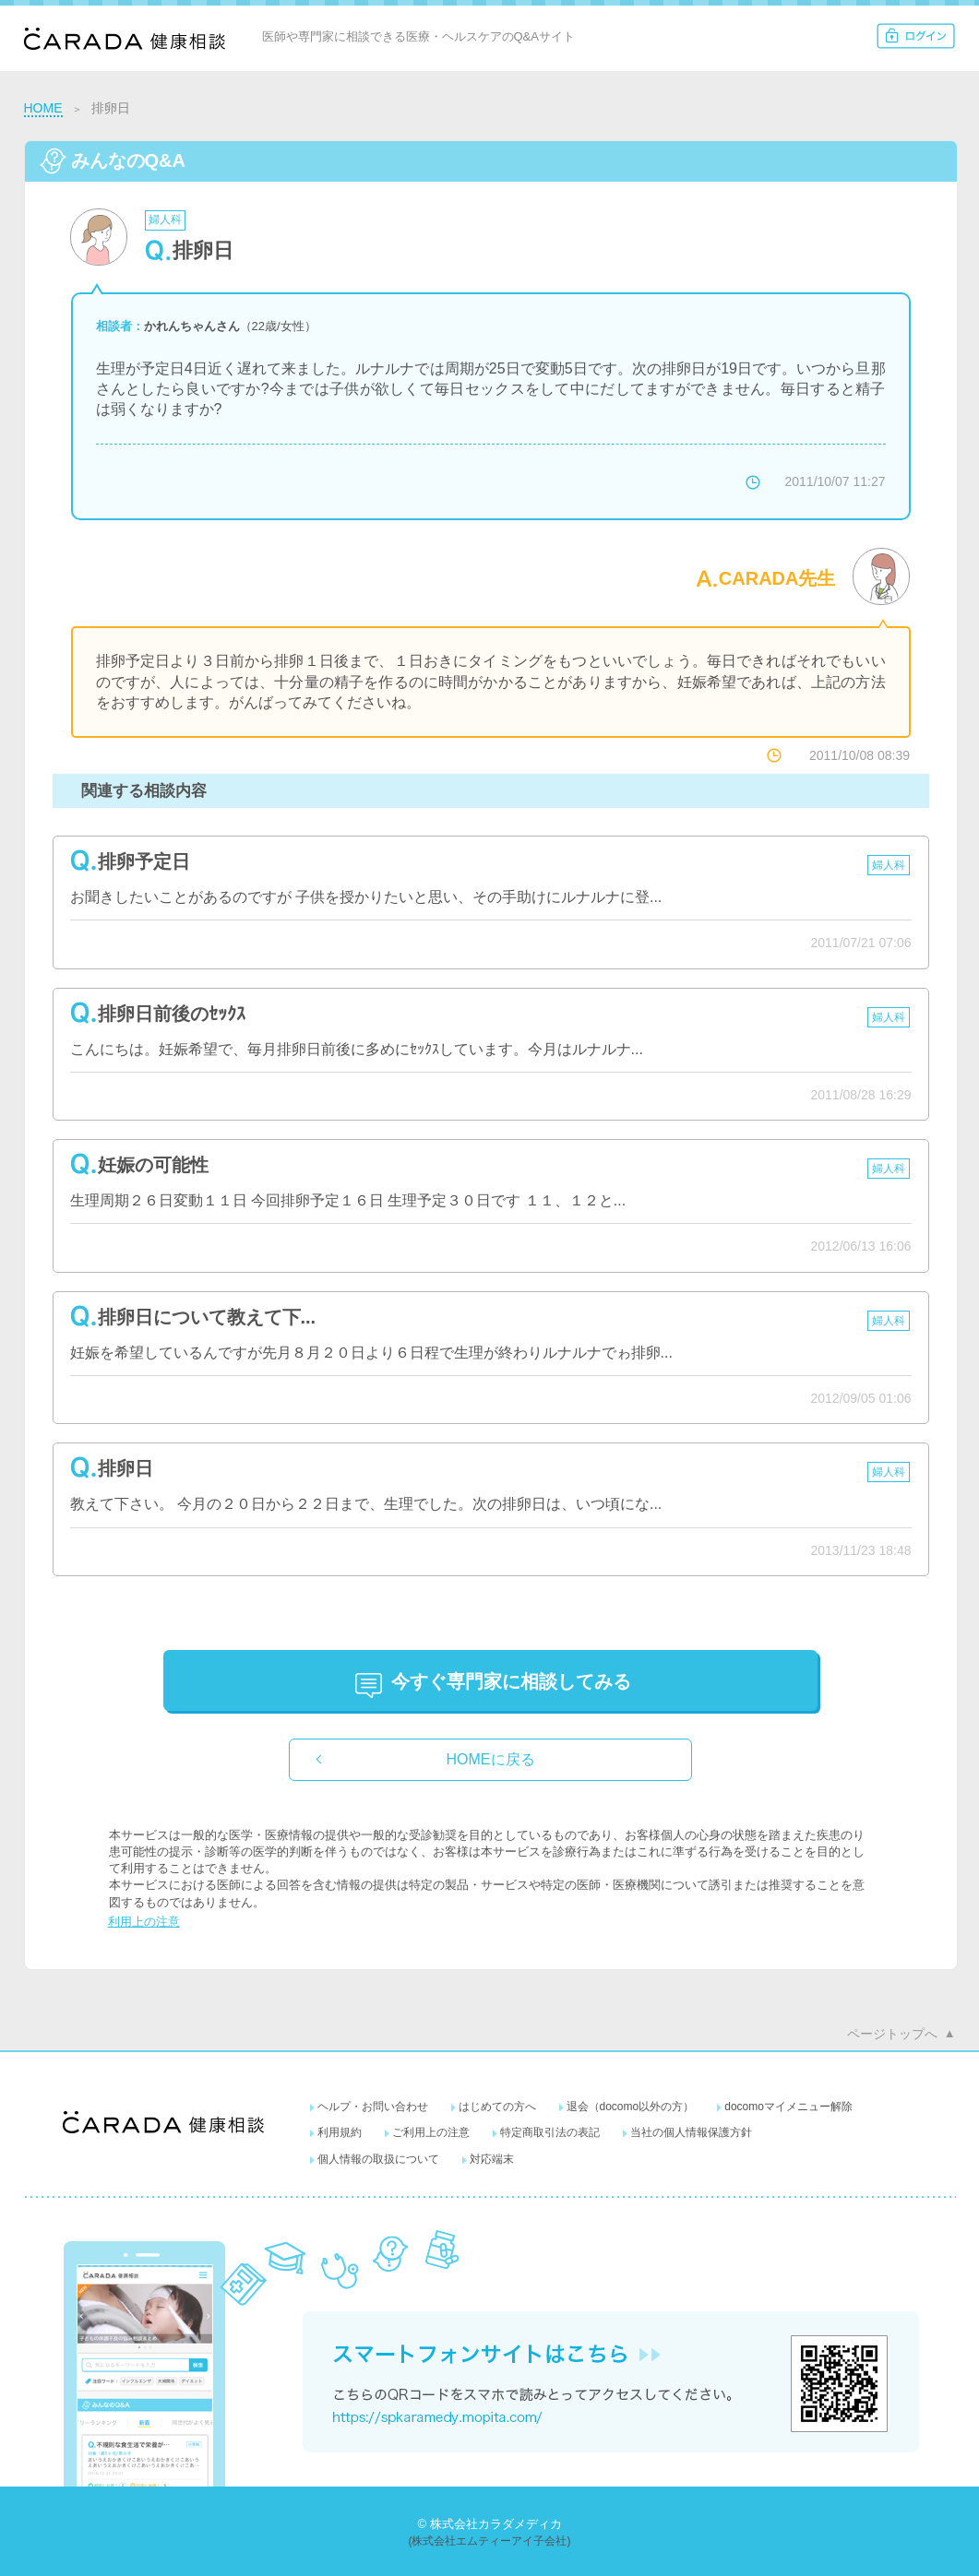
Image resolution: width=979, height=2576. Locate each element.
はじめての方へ (497, 2106)
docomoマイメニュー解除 (788, 2106)
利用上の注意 (144, 1922)
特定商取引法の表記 (550, 2132)
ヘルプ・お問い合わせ (372, 2106)
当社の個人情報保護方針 (691, 2132)
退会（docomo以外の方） (631, 2106)
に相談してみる (511, 1681)
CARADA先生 (777, 578)
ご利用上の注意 (431, 2132)
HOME (43, 108)
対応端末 (492, 2159)
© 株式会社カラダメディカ (489, 2524)
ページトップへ (892, 2033)
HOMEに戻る (491, 1759)
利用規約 (339, 2132)
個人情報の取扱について (378, 2159)
